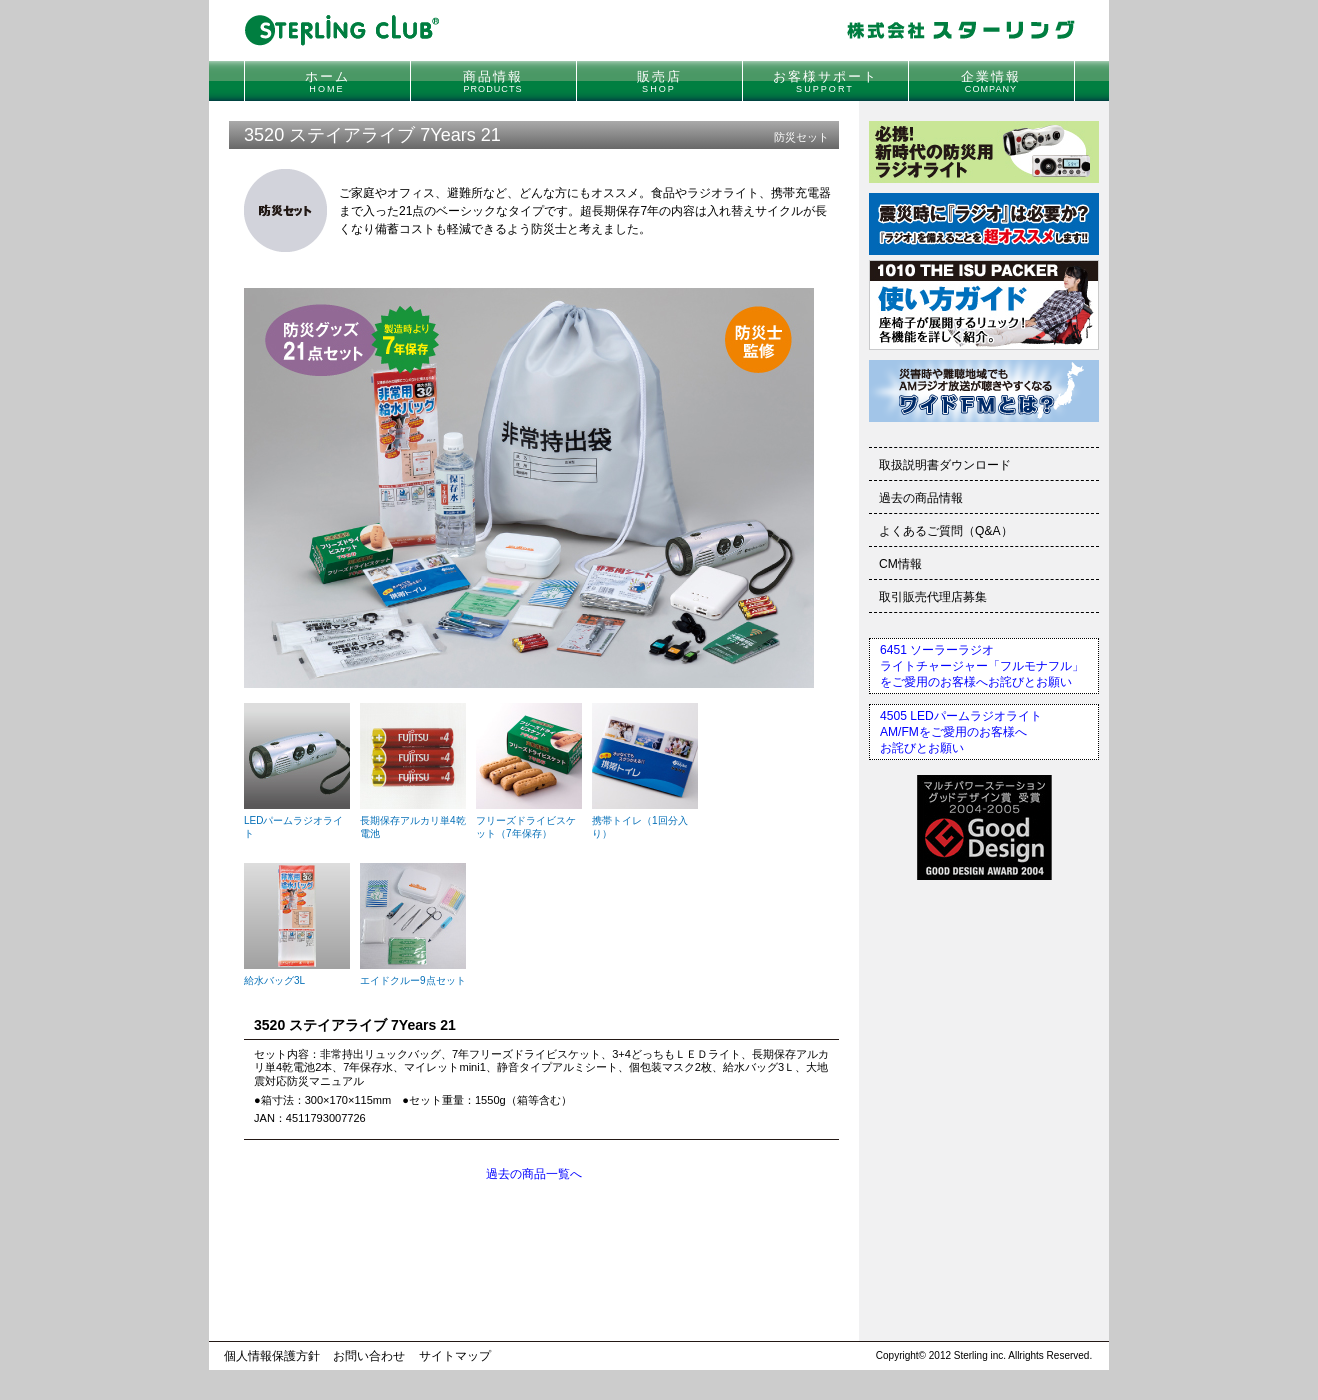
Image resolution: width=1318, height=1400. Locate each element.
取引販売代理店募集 (933, 597)
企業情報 (991, 81)
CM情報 (900, 564)
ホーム (327, 81)
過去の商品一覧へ (534, 1174)
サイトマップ (455, 1356)
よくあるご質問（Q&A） (946, 531)
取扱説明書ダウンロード (945, 465)
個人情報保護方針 (272, 1356)
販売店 (659, 81)
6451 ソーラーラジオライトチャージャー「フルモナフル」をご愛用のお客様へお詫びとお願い (982, 666)
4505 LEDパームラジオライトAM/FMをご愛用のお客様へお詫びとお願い (961, 732)
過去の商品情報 (921, 498)
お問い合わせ (369, 1356)
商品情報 (493, 81)
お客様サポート (825, 81)
